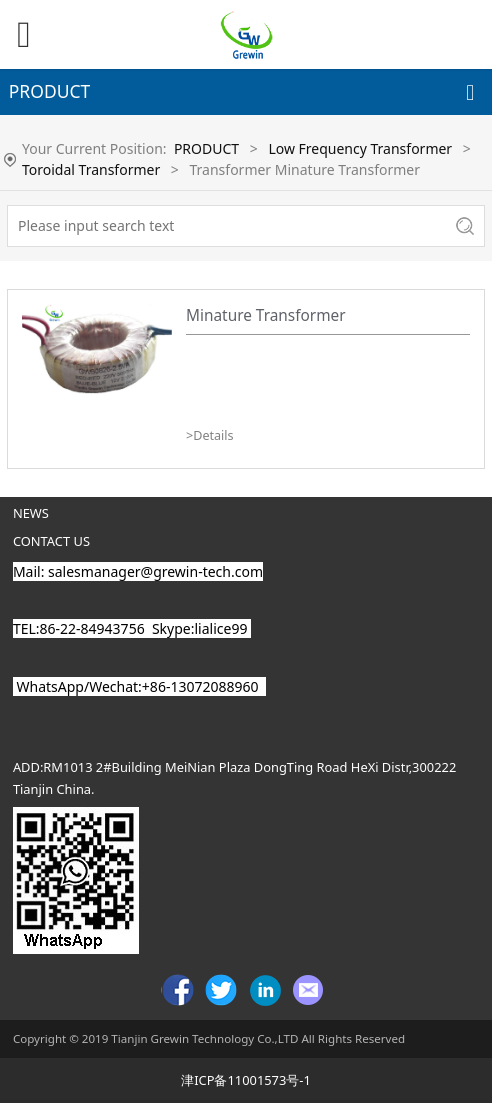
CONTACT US (51, 541)
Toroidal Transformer (91, 169)
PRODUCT (206, 148)
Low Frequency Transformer (360, 148)
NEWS (31, 513)
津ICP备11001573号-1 (246, 1080)
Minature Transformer (266, 315)
